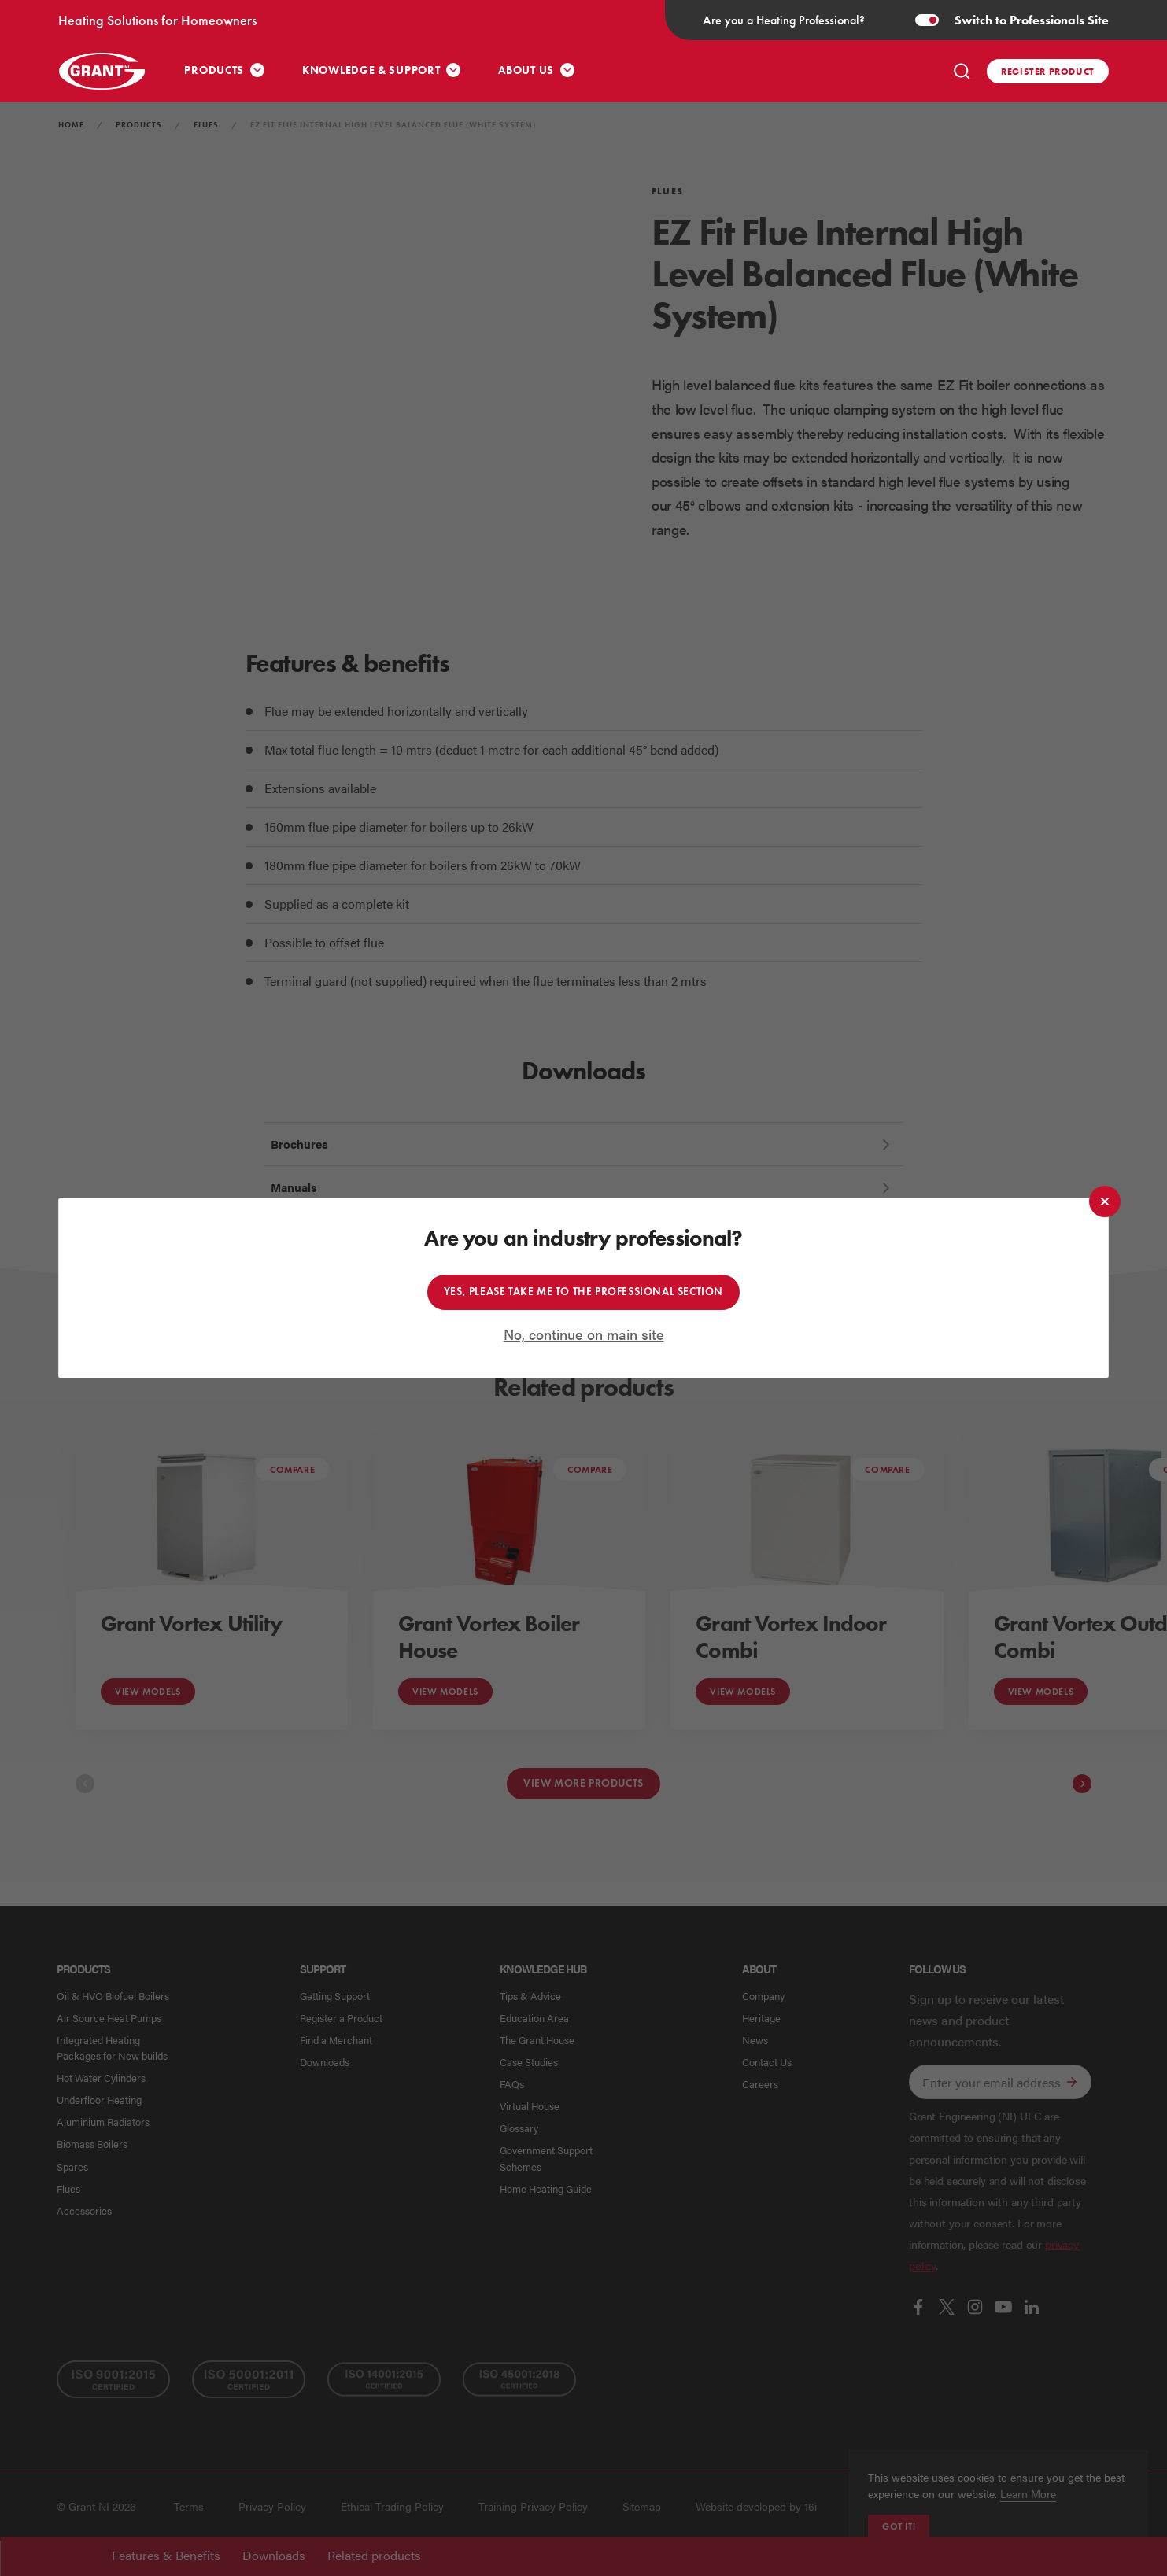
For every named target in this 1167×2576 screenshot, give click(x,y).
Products (214, 70)
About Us (526, 70)
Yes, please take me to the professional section (583, 1292)
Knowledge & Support (371, 70)
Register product (1048, 71)
